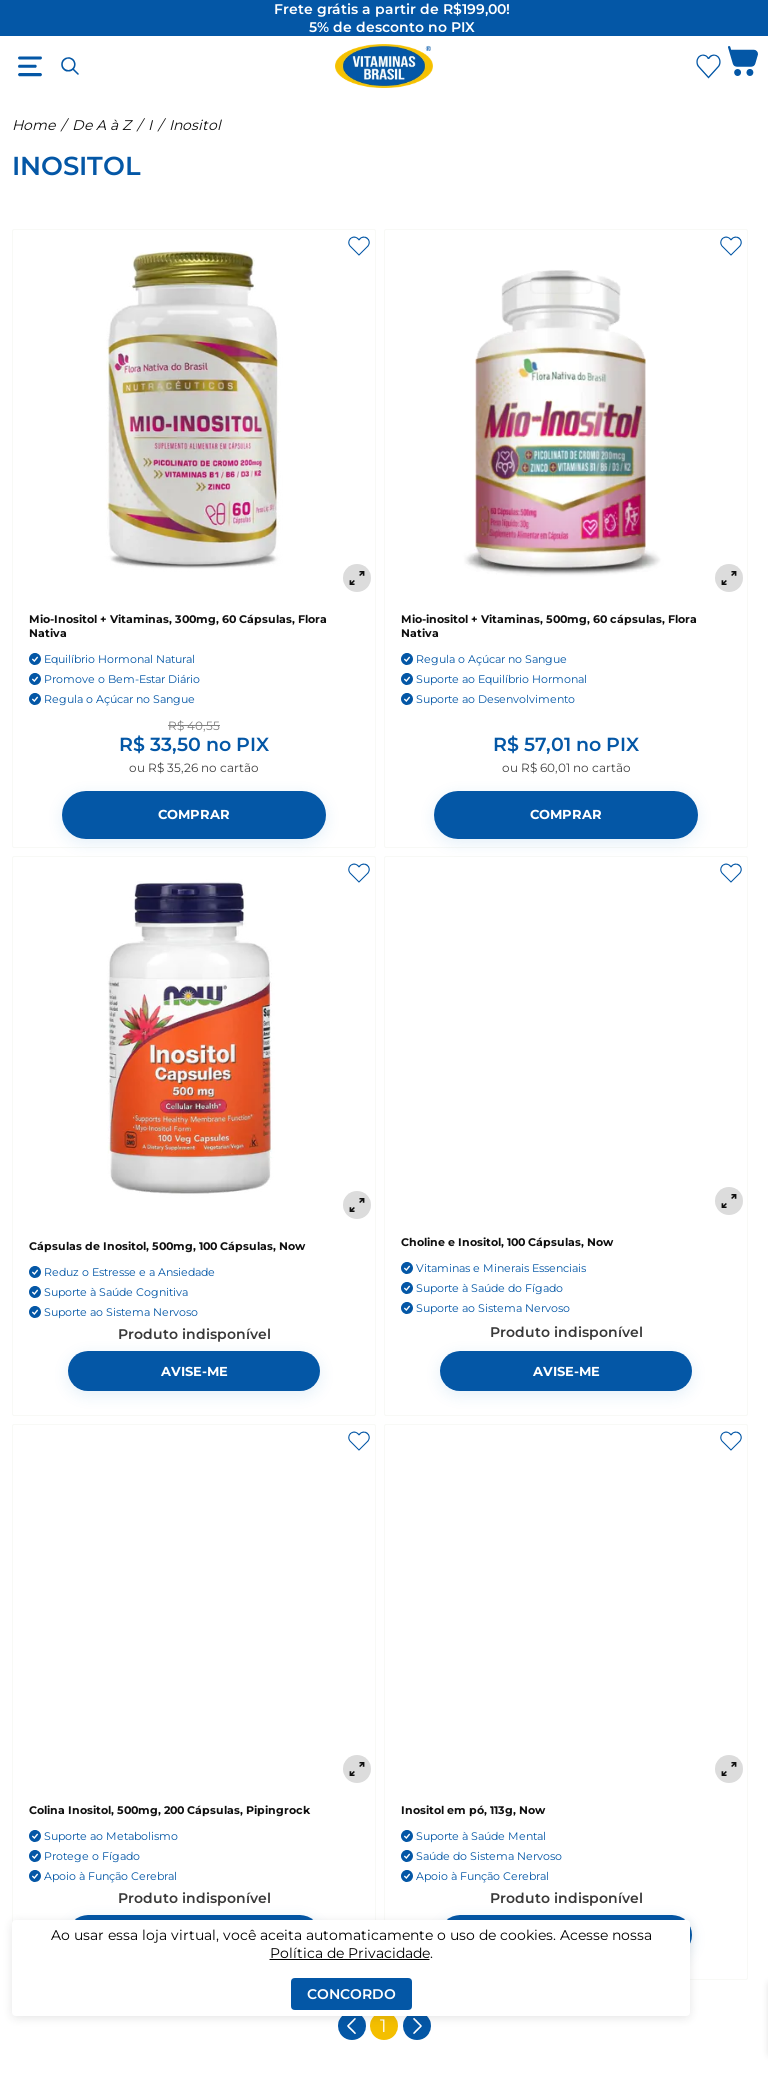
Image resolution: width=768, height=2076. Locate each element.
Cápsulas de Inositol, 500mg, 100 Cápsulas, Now (167, 1246)
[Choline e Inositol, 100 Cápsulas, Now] (566, 1038)
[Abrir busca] (70, 66)
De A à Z (101, 125)
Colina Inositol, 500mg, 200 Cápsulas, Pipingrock (169, 1810)
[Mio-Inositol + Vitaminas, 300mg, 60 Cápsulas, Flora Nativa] (194, 413)
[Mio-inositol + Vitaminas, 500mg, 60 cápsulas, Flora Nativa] (566, 413)
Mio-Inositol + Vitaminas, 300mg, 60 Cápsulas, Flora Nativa (178, 626)
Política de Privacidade (350, 1953)
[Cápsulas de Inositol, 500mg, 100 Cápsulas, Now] (194, 1040)
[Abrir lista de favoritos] (708, 66)
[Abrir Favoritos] (708, 66)
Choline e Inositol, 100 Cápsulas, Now (507, 1242)
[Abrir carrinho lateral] (743, 66)
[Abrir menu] (30, 66)
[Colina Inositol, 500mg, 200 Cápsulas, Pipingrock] (194, 1606)
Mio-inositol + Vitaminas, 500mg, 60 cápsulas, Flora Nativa (549, 626)
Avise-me (194, 1371)
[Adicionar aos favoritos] (359, 246)
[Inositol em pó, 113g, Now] (566, 1606)
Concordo (351, 1994)
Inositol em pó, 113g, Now (473, 1810)
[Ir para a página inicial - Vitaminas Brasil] (384, 66)
